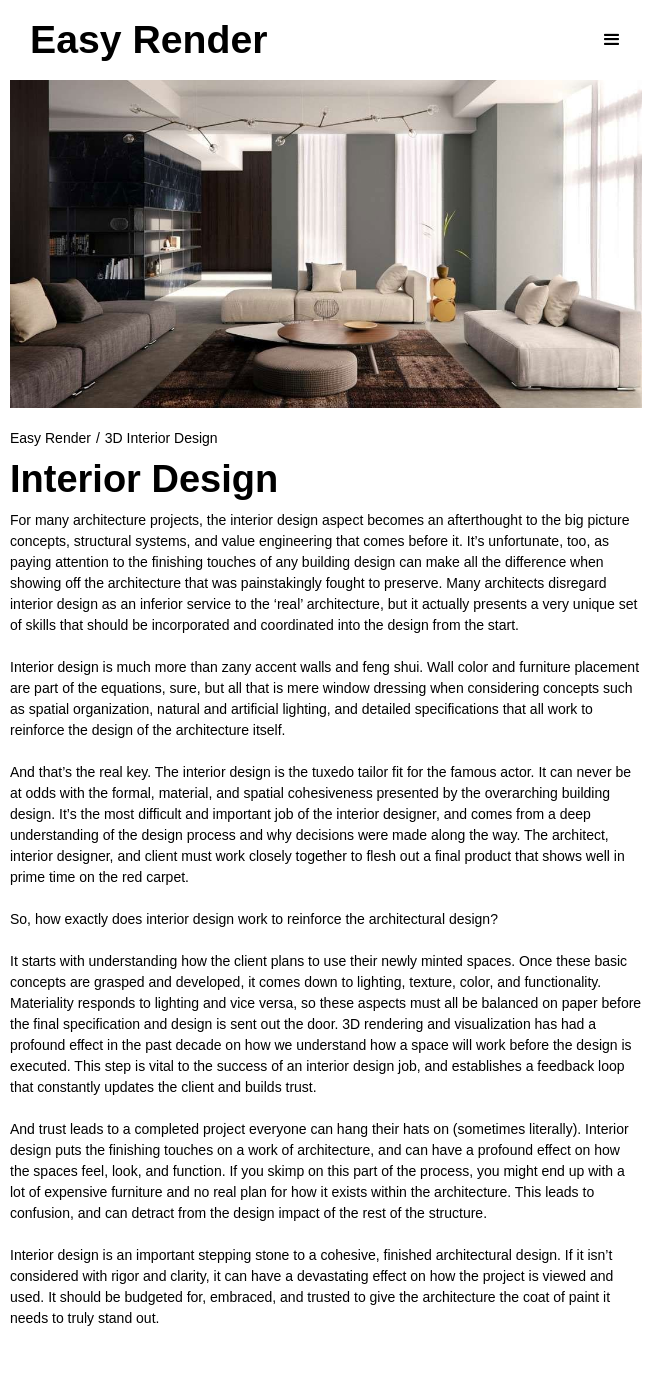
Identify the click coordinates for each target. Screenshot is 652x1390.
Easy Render (50, 438)
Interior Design (144, 479)
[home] (148, 40)
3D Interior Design (161, 438)
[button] (612, 40)
